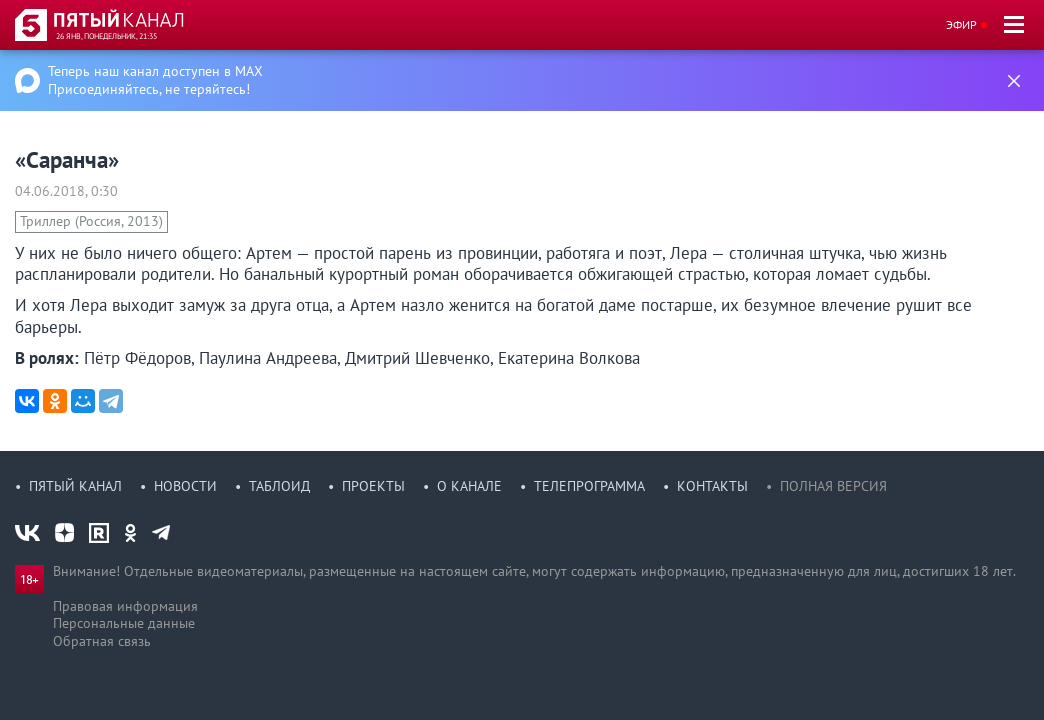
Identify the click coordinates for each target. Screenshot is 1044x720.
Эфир (961, 24)
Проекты (373, 486)
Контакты (712, 486)
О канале (469, 486)
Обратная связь (102, 641)
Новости (185, 486)
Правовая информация (125, 606)
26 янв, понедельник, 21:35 (106, 36)
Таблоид (279, 486)
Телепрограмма (589, 486)
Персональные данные (124, 623)
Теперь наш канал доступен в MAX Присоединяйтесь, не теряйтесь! (155, 80)
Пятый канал (75, 486)
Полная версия (833, 486)
